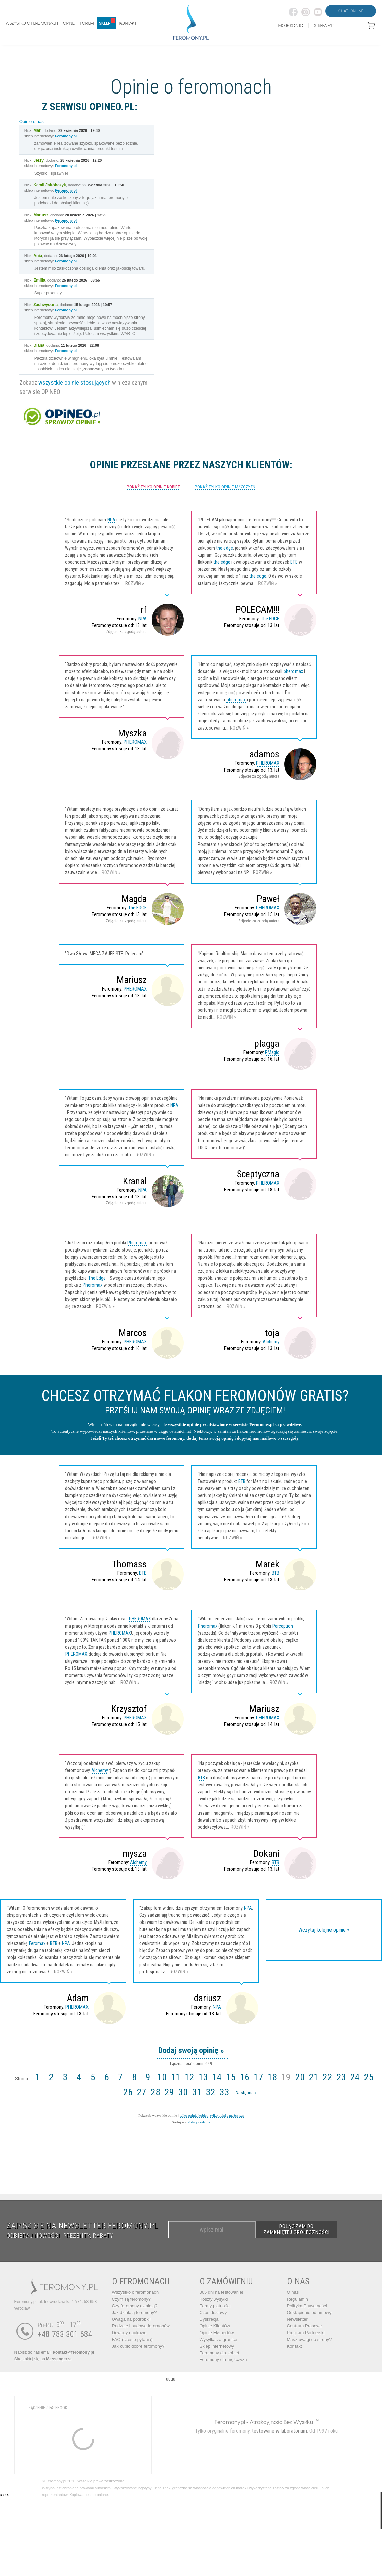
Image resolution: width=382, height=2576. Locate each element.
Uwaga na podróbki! (131, 2319)
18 (272, 2077)
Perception (282, 1626)
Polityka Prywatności (307, 2305)
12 (189, 2077)
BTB (294, 562)
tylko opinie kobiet (194, 2115)
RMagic (272, 1052)
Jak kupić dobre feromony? (138, 2346)
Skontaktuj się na (43, 2359)
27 (141, 2092)
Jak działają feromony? (134, 2312)
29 (169, 2092)
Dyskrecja (209, 2319)
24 (355, 2077)
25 (369, 2077)
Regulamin (297, 2299)
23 (341, 2077)
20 (300, 2077)
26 (128, 2092)
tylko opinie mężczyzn (227, 2115)
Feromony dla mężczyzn (223, 2359)
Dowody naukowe (129, 2332)
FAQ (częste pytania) (132, 2339)
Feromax (37, 1943)
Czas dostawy (213, 2312)
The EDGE (270, 618)
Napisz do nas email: (54, 2352)
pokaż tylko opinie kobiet (153, 486)
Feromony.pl (66, 136)
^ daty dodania (199, 2122)
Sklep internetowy (217, 2346)
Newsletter (297, 2319)
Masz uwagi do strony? (309, 2339)
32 (210, 2092)
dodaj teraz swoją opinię (209, 1438)
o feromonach (135, 2292)
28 (155, 2092)
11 (175, 2077)
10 (162, 2077)
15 (231, 2077)
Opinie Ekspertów (217, 2332)
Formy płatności (215, 2305)
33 (224, 2092)
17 (258, 2077)
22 (327, 2077)
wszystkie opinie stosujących (74, 382)
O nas (293, 2292)
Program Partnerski (306, 2332)
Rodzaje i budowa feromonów (141, 2325)
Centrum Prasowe (304, 2325)
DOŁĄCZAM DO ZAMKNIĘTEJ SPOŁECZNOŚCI (296, 2229)
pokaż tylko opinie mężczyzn (225, 486)
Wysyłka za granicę (218, 2339)
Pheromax (137, 1242)
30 (183, 2092)
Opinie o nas (31, 121)
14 (217, 2077)
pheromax (293, 671)
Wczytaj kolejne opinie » (323, 1930)
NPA (111, 519)
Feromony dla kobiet (219, 2352)
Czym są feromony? (131, 2299)
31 (197, 2092)
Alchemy (271, 1342)
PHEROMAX (135, 742)
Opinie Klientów (215, 2325)
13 (203, 2077)
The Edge (97, 1278)
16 (244, 2077)
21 (313, 2077)
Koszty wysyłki (214, 2299)
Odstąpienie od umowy (309, 2312)
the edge (224, 548)
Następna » (246, 2092)
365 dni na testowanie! (221, 2292)
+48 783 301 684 (65, 2334)
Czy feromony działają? (135, 2305)
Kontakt (294, 2346)
